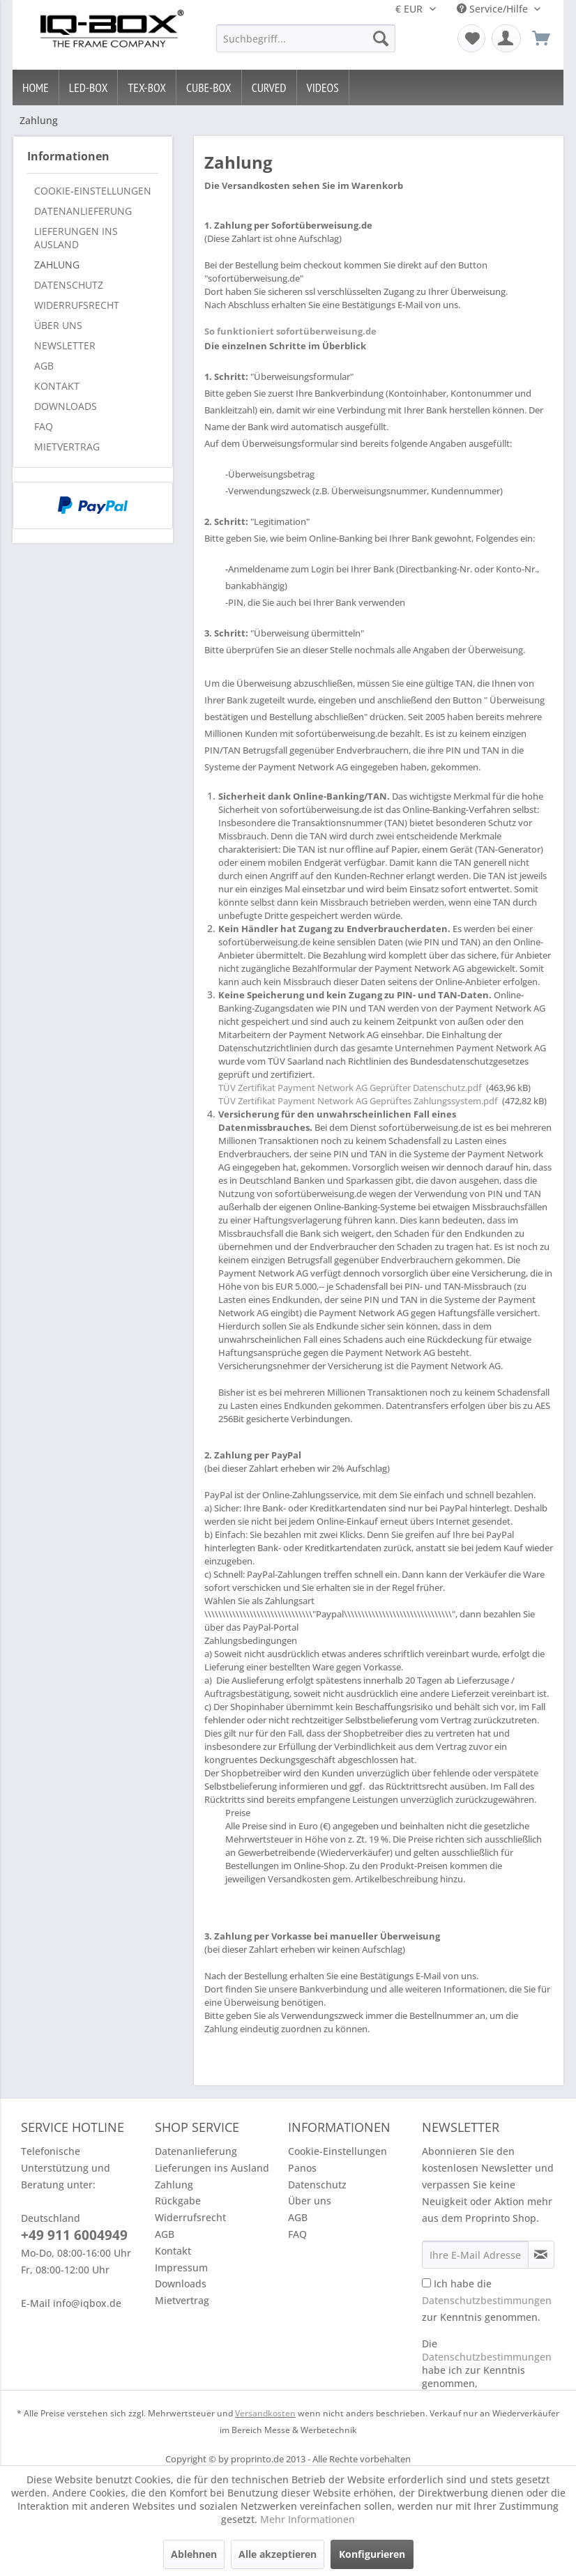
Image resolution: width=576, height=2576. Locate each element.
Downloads (65, 406)
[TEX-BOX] (147, 87)
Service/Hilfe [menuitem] (494, 8)
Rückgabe (178, 2200)
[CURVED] (269, 87)
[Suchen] (380, 38)
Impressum (181, 2267)
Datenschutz (68, 284)
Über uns (58, 325)
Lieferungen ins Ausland (76, 237)
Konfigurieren (372, 2554)
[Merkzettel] (471, 38)
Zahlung (56, 264)
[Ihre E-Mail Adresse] (475, 2255)
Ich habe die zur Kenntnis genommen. (487, 2300)
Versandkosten (265, 2413)
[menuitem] (305, 38)
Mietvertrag (67, 446)
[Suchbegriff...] (305, 38)
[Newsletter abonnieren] (541, 2255)
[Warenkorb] (541, 38)
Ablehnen (194, 2554)
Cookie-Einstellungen (92, 190)
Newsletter (65, 345)
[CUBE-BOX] (209, 87)
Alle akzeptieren (277, 2554)
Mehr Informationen (307, 2519)
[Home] (36, 87)
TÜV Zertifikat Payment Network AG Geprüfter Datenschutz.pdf (350, 1087)
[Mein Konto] (506, 38)
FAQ (43, 426)
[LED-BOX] (89, 87)
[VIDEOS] (323, 87)
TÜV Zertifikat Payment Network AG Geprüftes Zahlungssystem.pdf (358, 1101)
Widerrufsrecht (76, 305)
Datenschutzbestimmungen (487, 2300)
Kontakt (56, 386)
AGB (44, 365)
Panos (302, 2167)
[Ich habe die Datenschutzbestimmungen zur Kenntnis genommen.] (426, 2282)
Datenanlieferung (83, 211)
